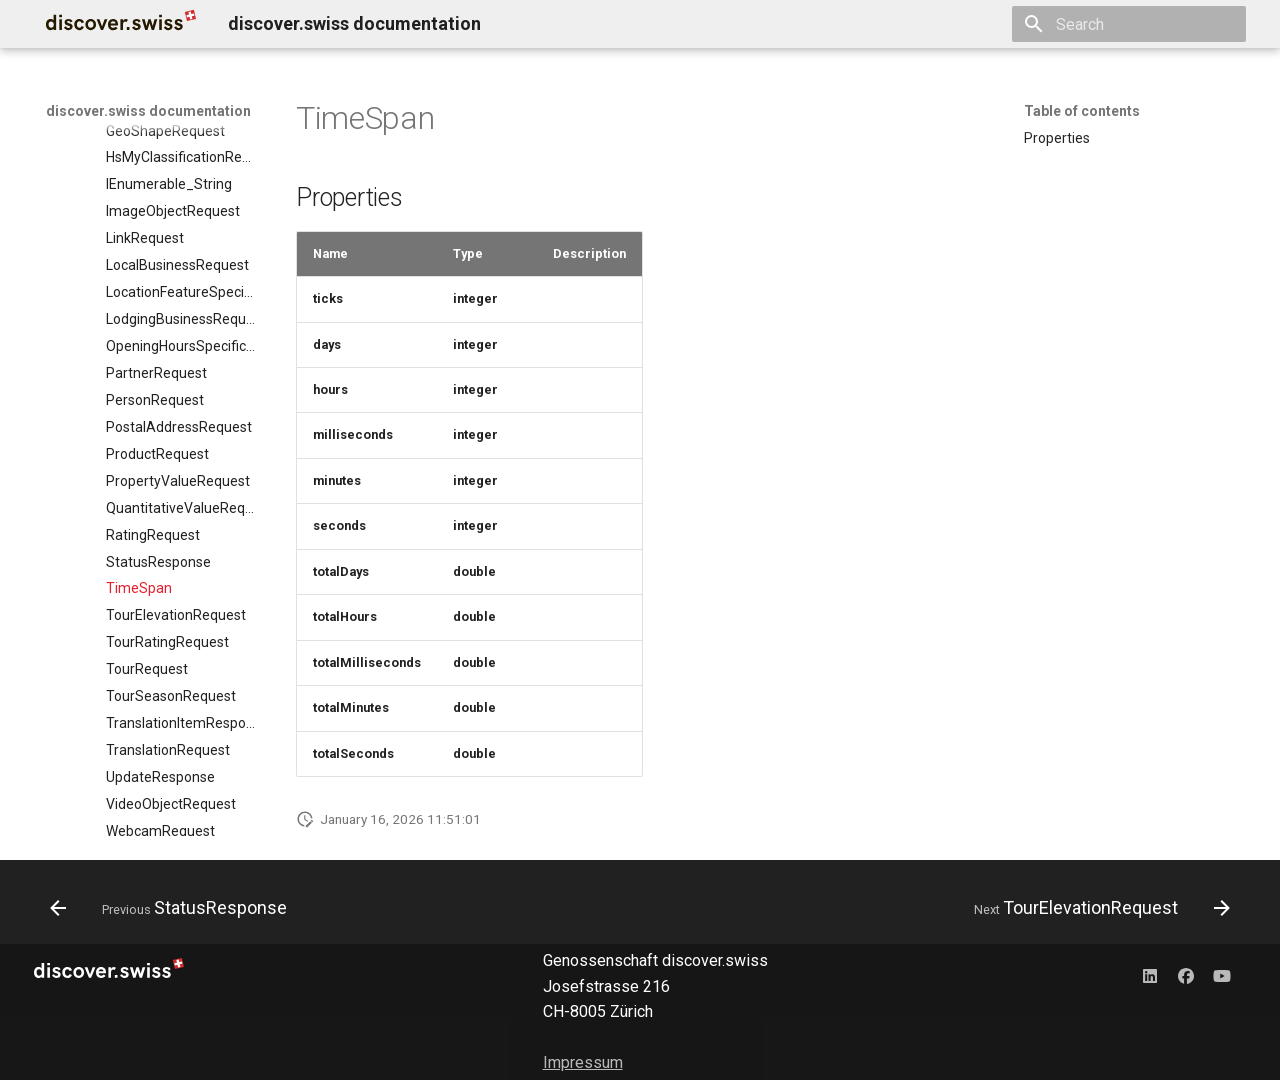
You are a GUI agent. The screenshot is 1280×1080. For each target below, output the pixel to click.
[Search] (1129, 24)
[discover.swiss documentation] (121, 24)
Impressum (583, 1062)
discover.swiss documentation (148, 111)
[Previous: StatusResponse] (173, 908)
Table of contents (1082, 111)
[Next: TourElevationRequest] (1097, 908)
